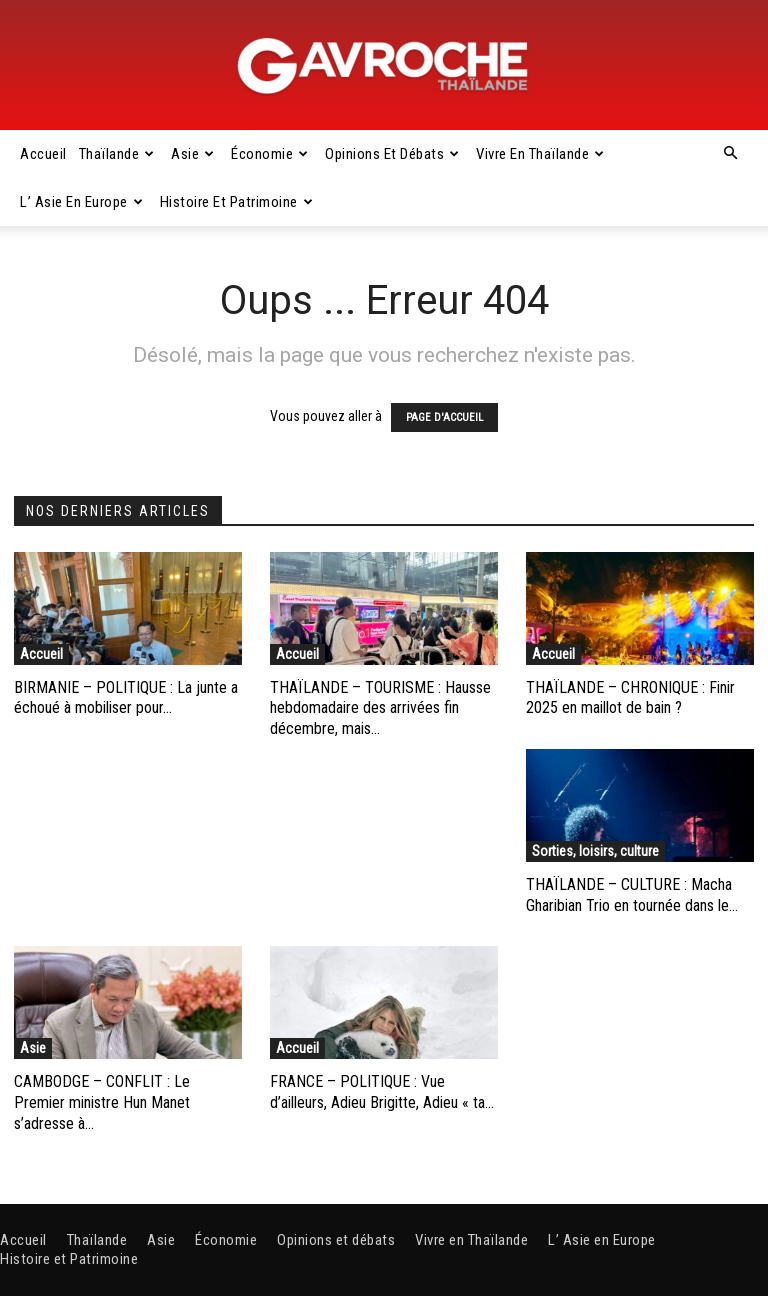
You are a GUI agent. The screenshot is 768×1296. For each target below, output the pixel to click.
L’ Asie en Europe (81, 202)
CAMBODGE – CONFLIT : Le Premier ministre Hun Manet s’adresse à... (102, 1102)
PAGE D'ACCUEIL (444, 417)
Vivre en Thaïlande (540, 154)
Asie (193, 154)
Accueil (43, 154)
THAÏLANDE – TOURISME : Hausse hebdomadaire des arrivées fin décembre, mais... (380, 708)
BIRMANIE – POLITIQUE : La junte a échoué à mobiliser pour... (126, 698)
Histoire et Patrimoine (237, 202)
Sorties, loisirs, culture (595, 851)
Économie (270, 154)
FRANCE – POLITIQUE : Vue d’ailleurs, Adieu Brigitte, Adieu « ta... (382, 1092)
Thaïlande (117, 154)
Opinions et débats (392, 154)
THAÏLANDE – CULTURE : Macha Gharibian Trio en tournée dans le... (632, 895)
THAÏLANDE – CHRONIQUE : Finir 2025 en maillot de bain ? (630, 698)
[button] (730, 154)
